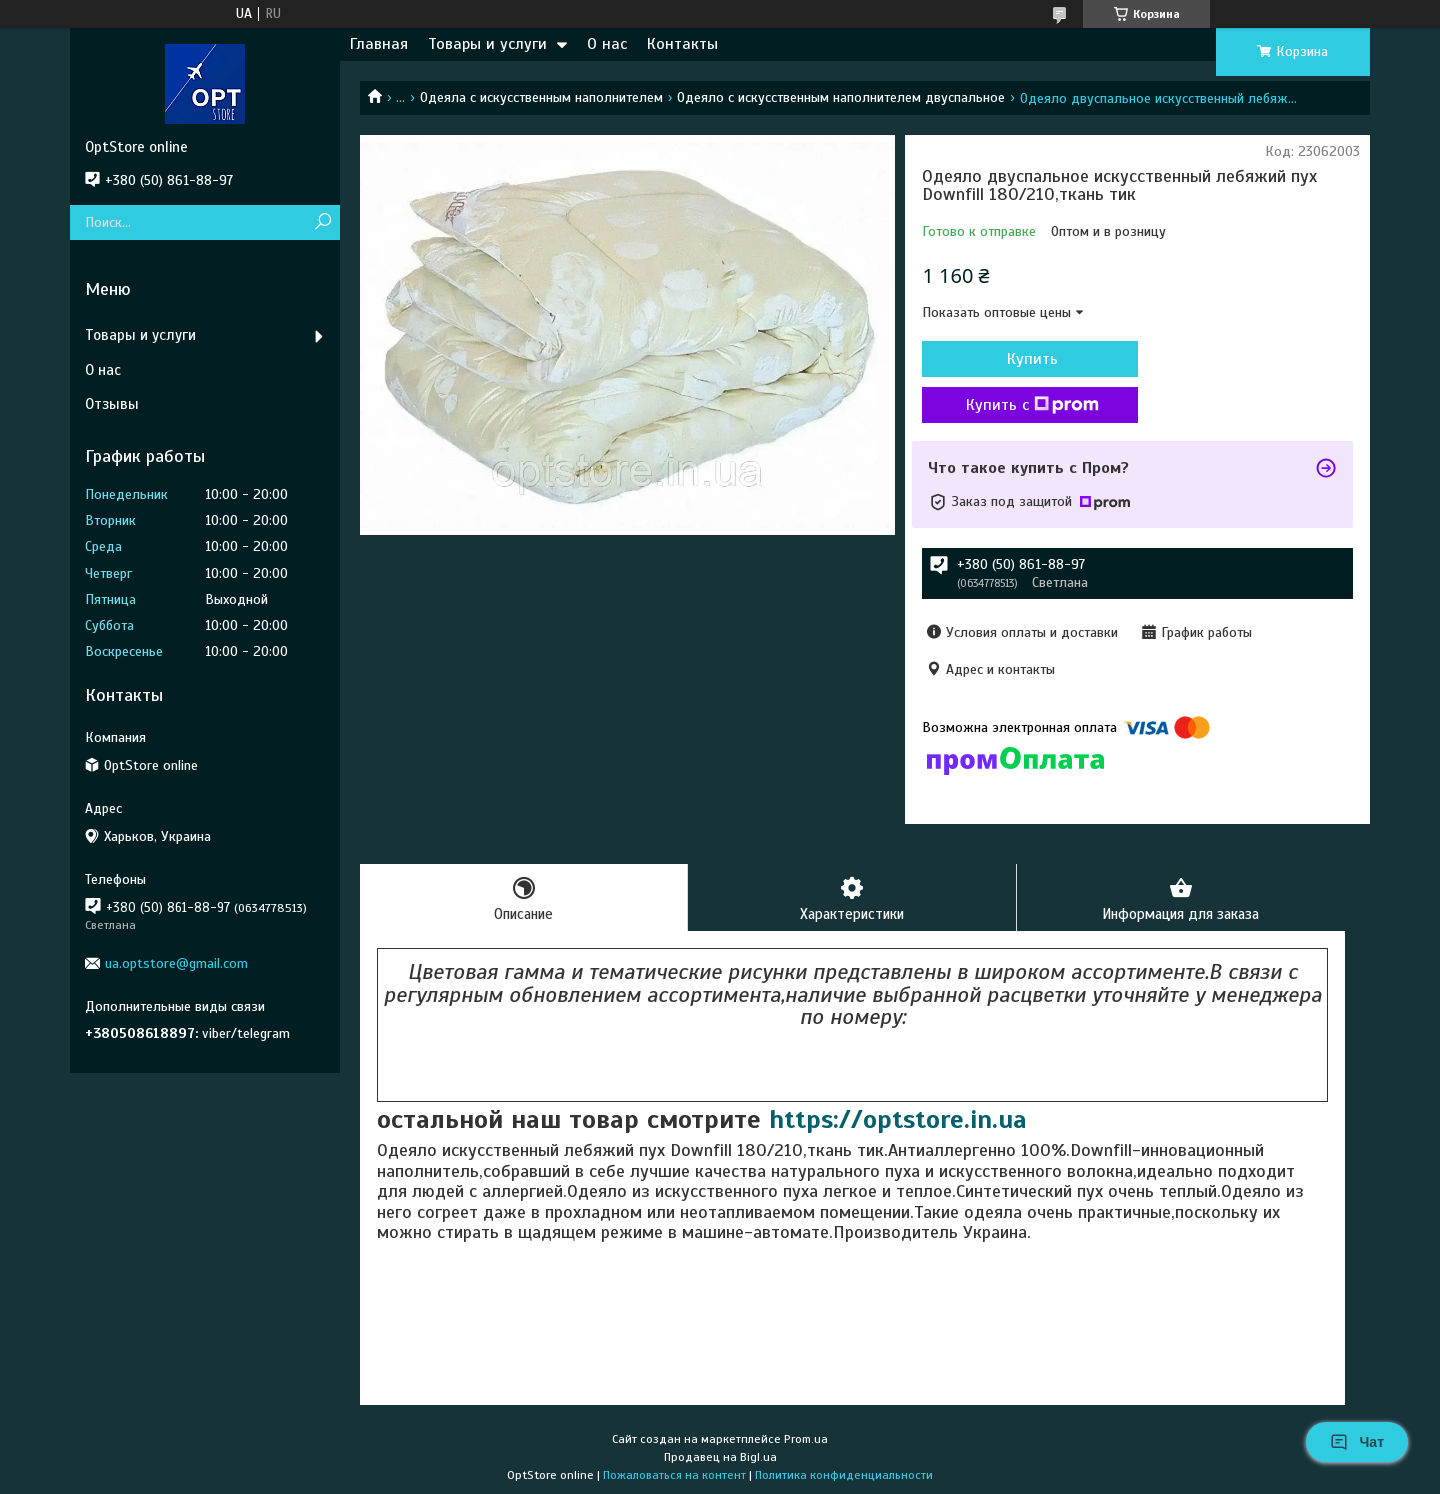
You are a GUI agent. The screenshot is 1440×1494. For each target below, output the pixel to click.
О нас (607, 44)
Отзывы (112, 404)
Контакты (682, 44)
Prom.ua (806, 1439)
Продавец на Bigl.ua (720, 1457)
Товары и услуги (487, 44)
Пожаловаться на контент (674, 1475)
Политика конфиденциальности (844, 1475)
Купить (1029, 359)
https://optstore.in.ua (898, 1119)
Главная (379, 44)
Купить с (1029, 405)
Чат (1357, 1442)
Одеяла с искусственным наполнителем (541, 97)
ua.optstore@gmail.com (176, 963)
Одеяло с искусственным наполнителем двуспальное (841, 97)
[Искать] (322, 222)
